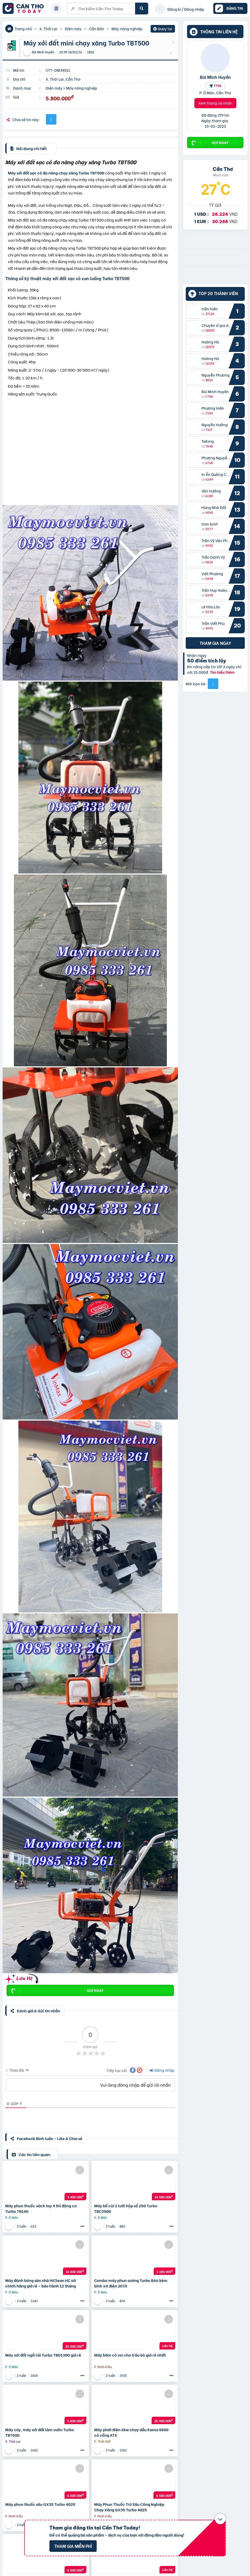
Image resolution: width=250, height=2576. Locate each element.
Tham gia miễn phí (73, 2546)
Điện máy (73, 28)
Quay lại (163, 29)
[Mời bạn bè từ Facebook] (213, 683)
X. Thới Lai (48, 28)
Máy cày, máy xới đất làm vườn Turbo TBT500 (39, 2432)
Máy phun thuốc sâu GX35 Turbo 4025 (40, 2504)
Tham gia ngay (215, 643)
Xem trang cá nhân (215, 103)
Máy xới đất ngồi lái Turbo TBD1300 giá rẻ (43, 2355)
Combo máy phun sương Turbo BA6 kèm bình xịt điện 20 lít (130, 2283)
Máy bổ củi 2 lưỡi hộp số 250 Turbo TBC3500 (125, 2208)
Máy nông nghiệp (126, 28)
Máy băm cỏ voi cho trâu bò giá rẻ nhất (130, 2355)
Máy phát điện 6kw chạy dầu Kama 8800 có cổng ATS (131, 2432)
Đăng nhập (162, 2070)
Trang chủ (23, 28)
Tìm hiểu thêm (222, 672)
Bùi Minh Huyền (215, 77)
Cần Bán (96, 28)
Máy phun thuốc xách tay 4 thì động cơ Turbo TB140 (41, 2208)
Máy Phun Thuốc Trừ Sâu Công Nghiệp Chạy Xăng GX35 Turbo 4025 (129, 2506)
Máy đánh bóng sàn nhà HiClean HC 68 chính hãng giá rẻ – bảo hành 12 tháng (40, 2283)
